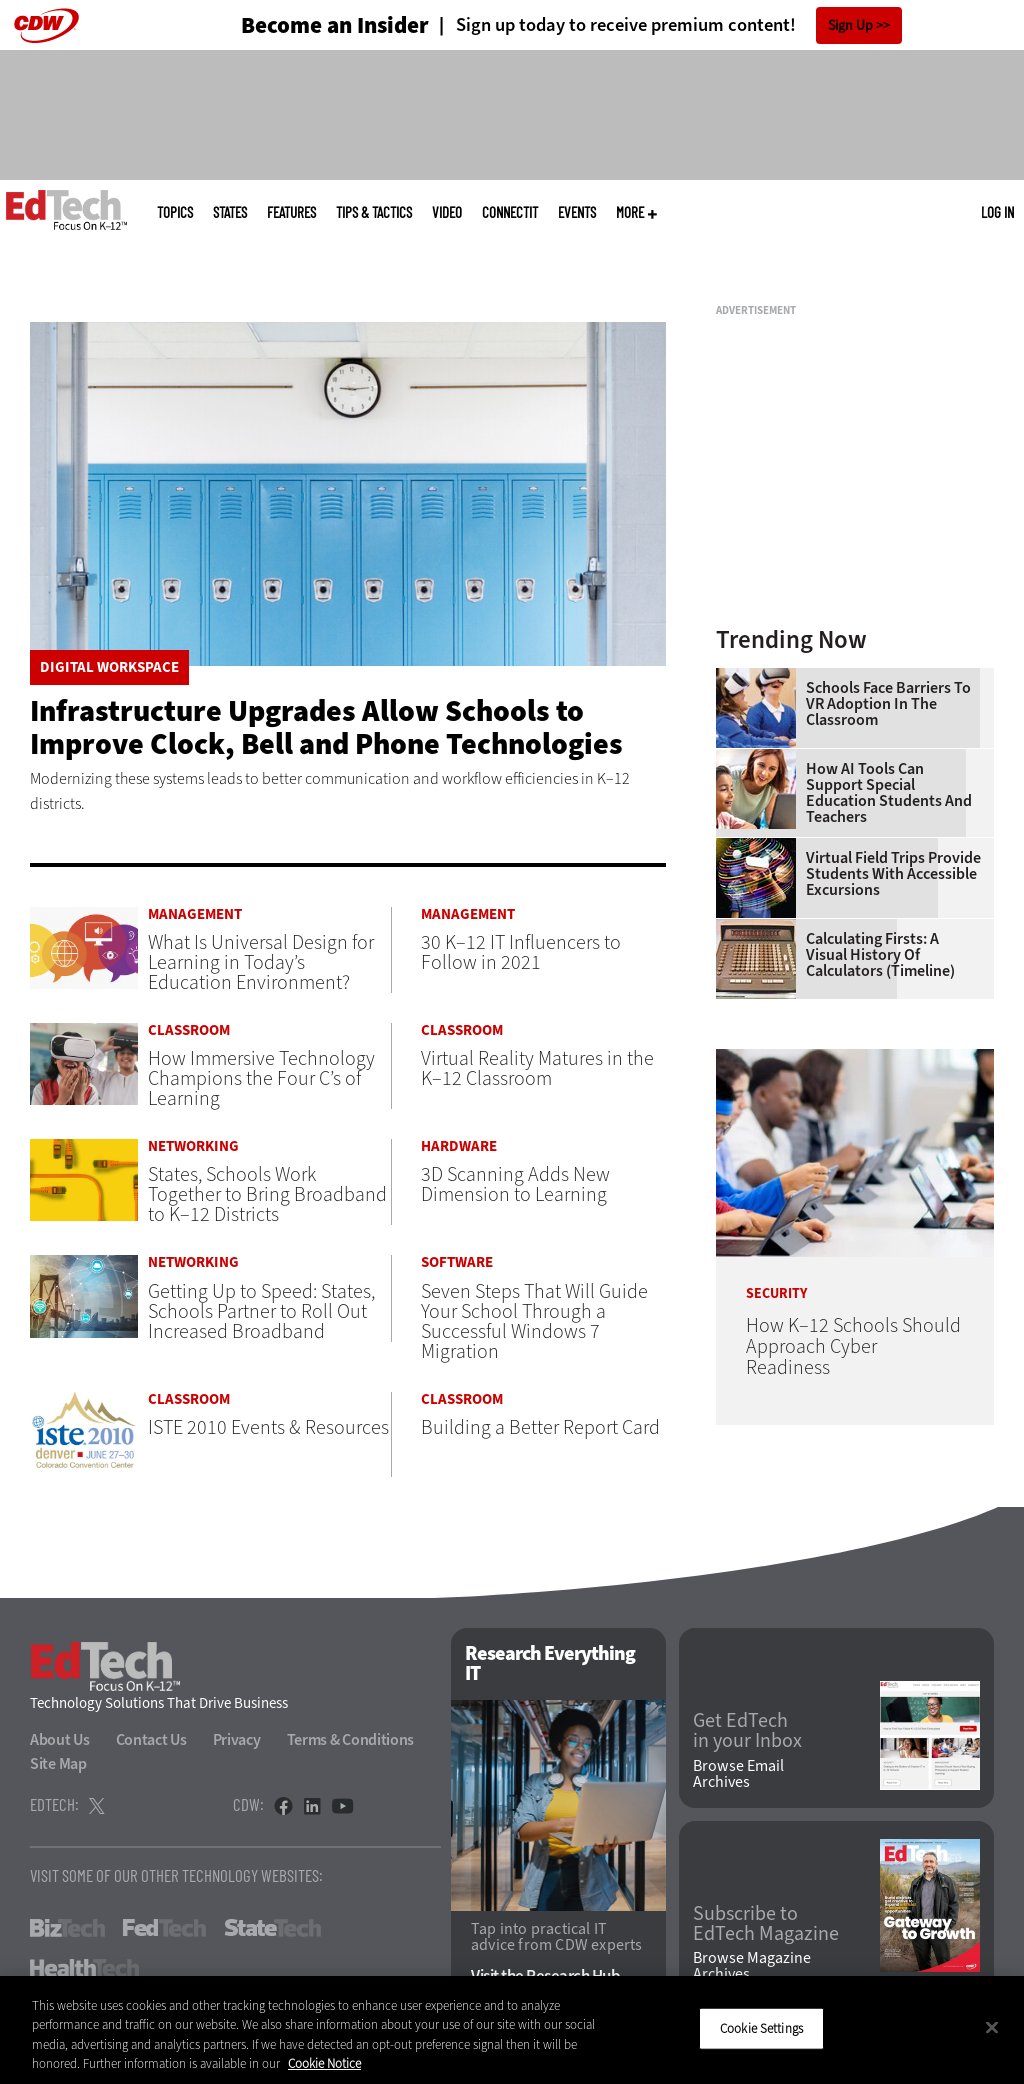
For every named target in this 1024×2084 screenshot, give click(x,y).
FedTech (164, 1928)
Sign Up (850, 25)
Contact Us (151, 1739)
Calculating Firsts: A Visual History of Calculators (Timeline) (880, 955)
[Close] (992, 2027)
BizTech (67, 1928)
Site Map (58, 1763)
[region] (512, 2030)
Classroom (189, 1030)
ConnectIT (510, 212)
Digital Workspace (109, 667)
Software (457, 1262)
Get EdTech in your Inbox (747, 1731)
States (230, 212)
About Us (60, 1739)
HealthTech (84, 1968)
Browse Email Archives (738, 1774)
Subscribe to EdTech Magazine (766, 1924)
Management (195, 914)
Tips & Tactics (374, 212)
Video (447, 212)
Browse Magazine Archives (752, 1966)
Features (291, 212)
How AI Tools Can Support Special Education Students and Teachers (889, 793)
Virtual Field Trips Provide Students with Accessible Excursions (893, 874)
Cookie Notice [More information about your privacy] (324, 2063)
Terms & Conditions (351, 1739)
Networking (193, 1146)
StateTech (272, 1928)
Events (577, 212)
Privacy (237, 1739)
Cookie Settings (761, 2028)
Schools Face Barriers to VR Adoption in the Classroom (888, 704)
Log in (997, 212)
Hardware (459, 1146)
